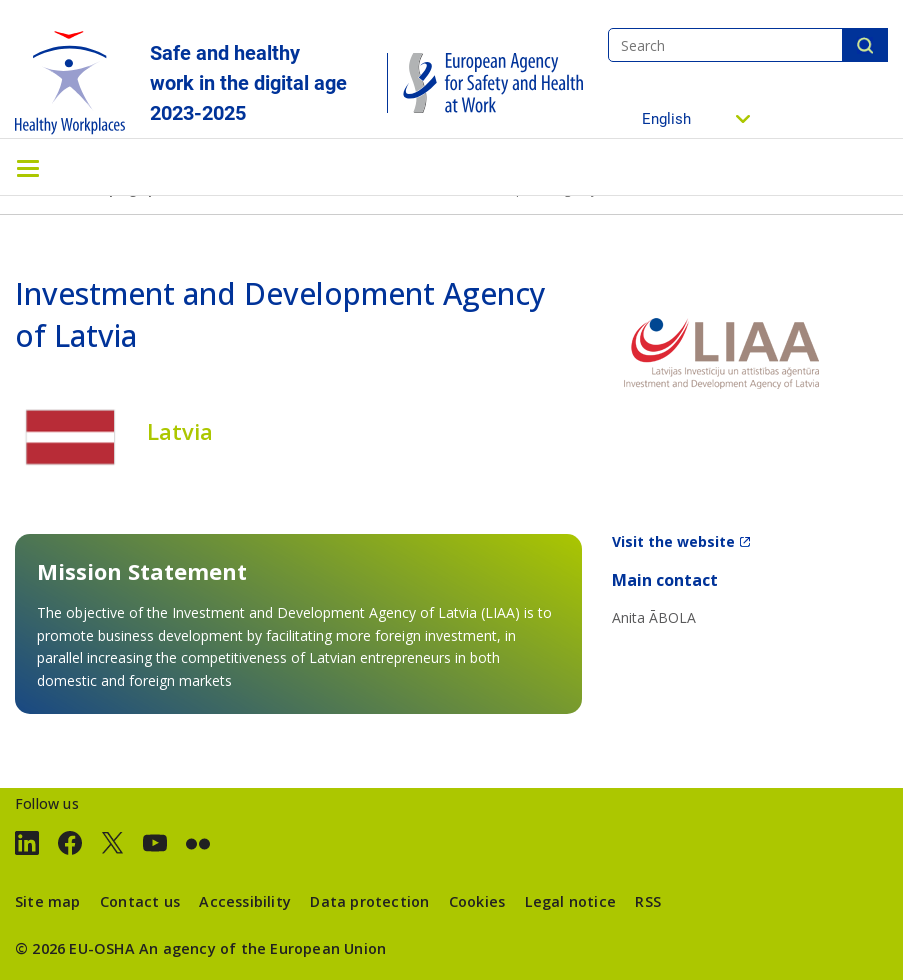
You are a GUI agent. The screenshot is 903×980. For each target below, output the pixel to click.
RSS (648, 901)
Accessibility (245, 901)
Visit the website (673, 541)
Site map (48, 901)
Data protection (369, 901)
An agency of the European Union (262, 948)
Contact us (140, 901)
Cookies (477, 901)
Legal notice (570, 901)
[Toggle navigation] (28, 167)
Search (865, 45)
